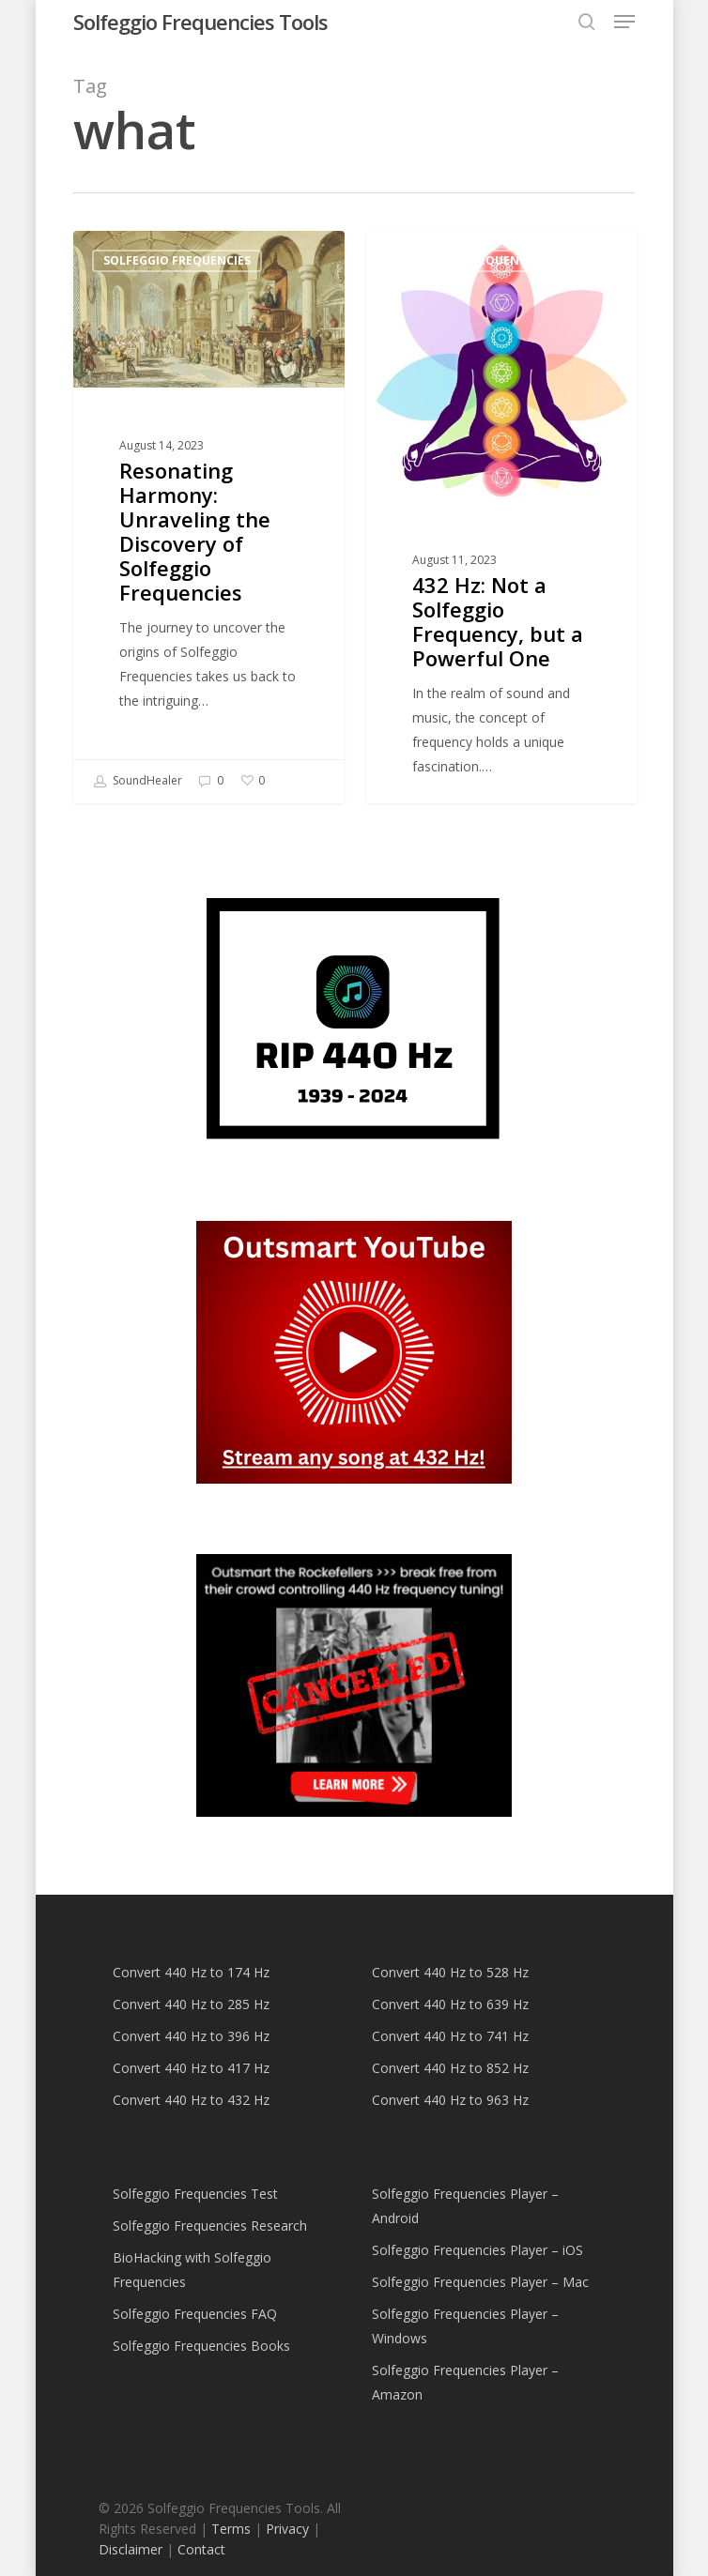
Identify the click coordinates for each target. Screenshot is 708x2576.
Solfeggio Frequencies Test (195, 2194)
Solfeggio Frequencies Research (210, 2225)
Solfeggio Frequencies (177, 260)
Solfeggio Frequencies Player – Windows (465, 2326)
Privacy (287, 2529)
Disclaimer (130, 2549)
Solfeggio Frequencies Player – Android (465, 2206)
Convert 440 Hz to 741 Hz (450, 2036)
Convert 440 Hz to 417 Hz (191, 2068)
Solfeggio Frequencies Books (201, 2346)
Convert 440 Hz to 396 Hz (191, 2036)
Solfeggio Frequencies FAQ (195, 2314)
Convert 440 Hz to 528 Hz (450, 1972)
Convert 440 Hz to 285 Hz (191, 2004)
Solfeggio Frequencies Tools (200, 21)
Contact (201, 2549)
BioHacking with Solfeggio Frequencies (192, 2269)
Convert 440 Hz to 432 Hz (191, 2100)
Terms (231, 2529)
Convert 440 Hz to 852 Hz (450, 2068)
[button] (624, 21)
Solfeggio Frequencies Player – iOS (477, 2250)
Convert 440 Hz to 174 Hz (191, 1972)
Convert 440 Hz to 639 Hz (450, 2004)
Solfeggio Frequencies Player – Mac (480, 2282)
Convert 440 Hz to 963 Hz (450, 2100)
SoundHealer (137, 782)
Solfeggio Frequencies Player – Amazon (465, 2382)
